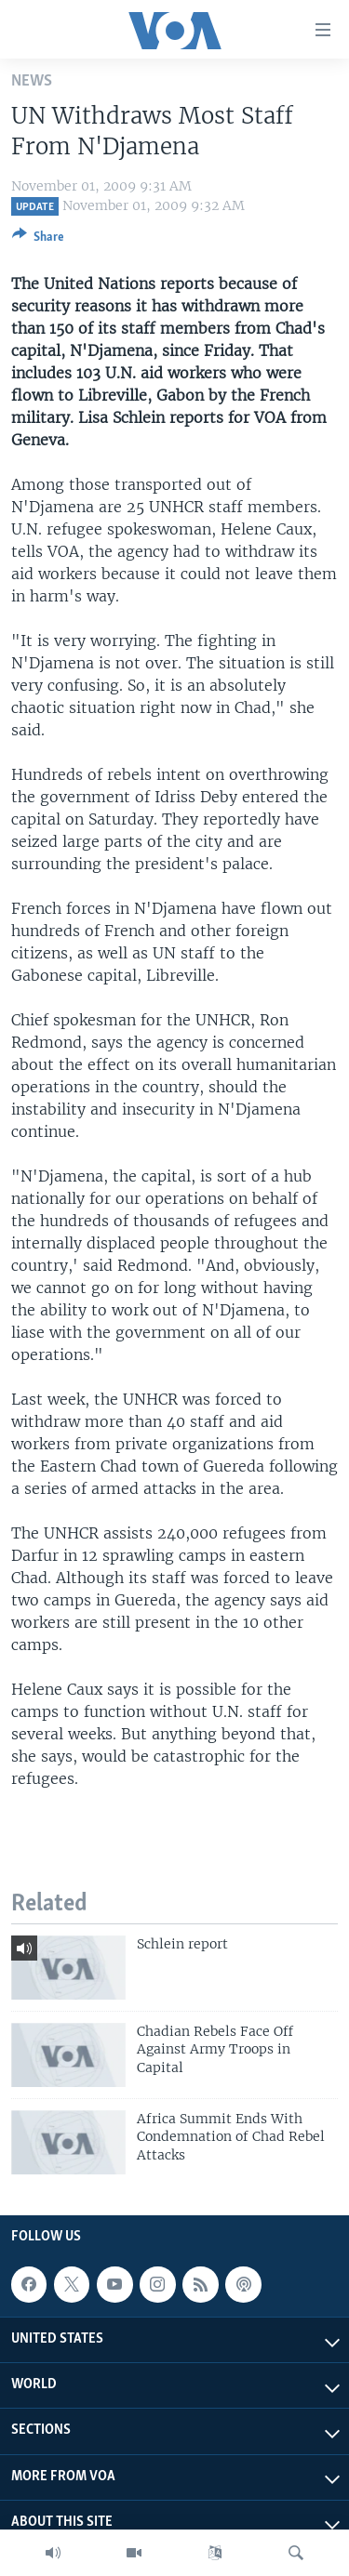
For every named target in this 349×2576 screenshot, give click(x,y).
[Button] (38, 240)
